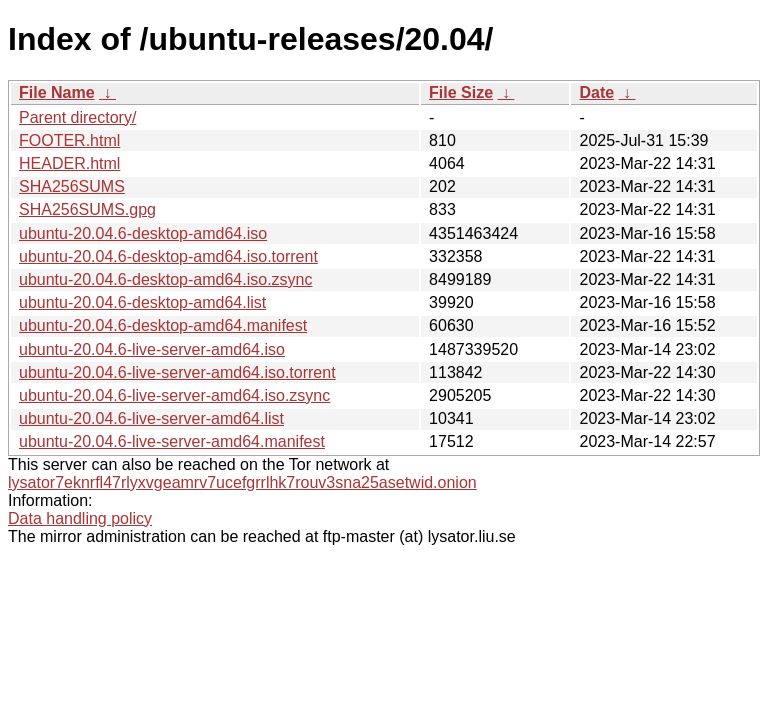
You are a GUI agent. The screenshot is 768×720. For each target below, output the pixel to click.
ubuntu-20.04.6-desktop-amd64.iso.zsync (166, 279)
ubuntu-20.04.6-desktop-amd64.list (142, 302)
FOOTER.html (69, 140)
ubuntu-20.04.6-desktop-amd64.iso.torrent (168, 256)
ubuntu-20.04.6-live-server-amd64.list (151, 418)
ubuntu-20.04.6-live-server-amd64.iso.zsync (174, 395)
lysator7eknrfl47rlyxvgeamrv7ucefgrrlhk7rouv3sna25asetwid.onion (242, 482)
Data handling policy (80, 518)
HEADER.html (69, 163)
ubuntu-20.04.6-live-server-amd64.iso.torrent (177, 372)
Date (596, 92)
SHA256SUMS (72, 186)
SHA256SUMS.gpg (87, 209)
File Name (57, 92)
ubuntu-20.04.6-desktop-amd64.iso (143, 233)
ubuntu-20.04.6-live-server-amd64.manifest (172, 441)
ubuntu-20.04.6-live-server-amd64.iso (152, 349)
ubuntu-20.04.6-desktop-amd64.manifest (163, 325)
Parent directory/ (77, 117)
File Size (461, 92)
